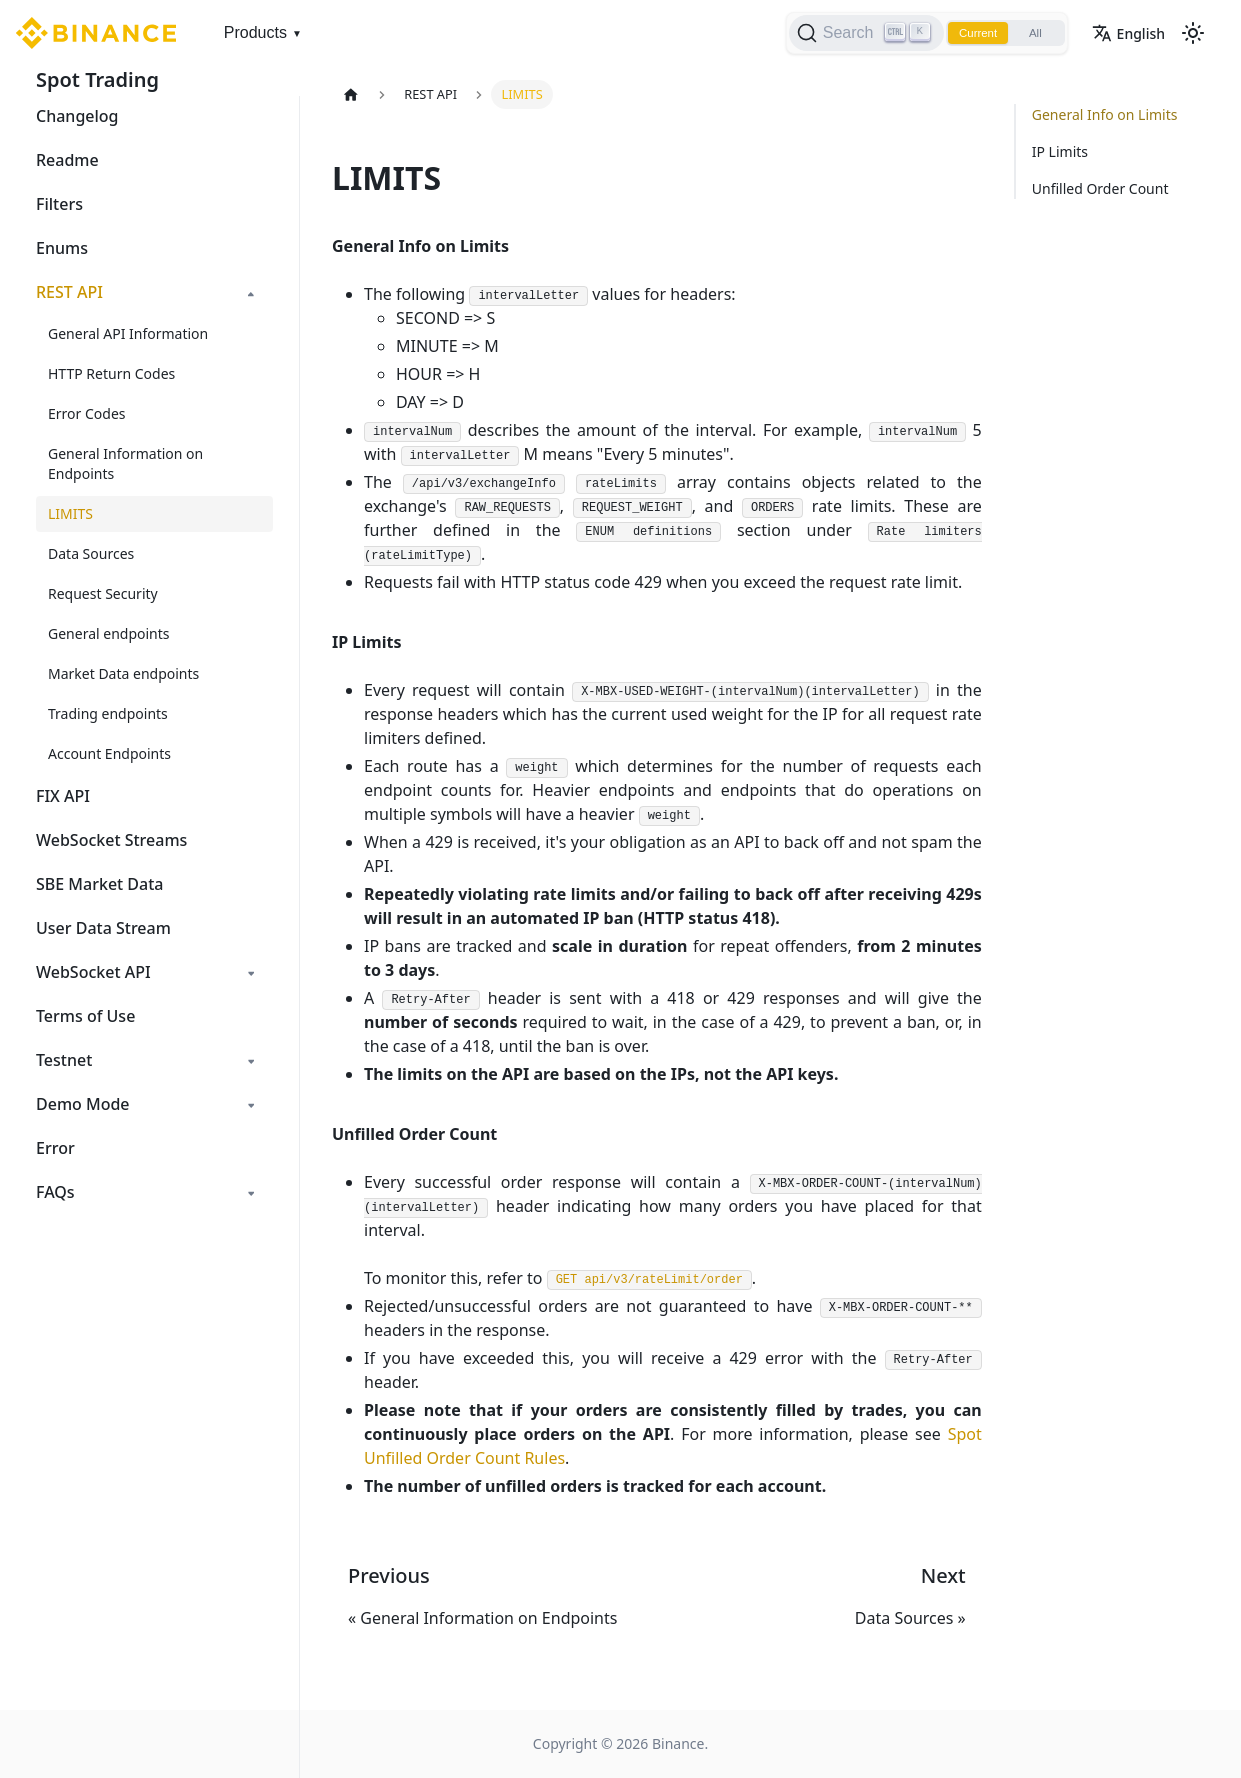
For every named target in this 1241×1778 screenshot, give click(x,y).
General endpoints (109, 633)
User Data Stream (103, 928)
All (1032, 33)
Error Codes (87, 413)
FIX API (63, 796)
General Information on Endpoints (125, 463)
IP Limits (1060, 151)
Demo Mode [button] (83, 1104)
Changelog (77, 116)
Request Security (103, 593)
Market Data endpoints (123, 673)
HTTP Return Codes (111, 373)
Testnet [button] (64, 1060)
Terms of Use (85, 1016)
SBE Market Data (100, 884)
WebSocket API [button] (93, 972)
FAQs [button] (55, 1192)
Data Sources (91, 553)
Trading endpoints (108, 713)
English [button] (1128, 33)
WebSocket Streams (111, 840)
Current (971, 33)
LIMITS (70, 513)
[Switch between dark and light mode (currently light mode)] (1193, 33)
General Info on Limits (1105, 114)
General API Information (128, 333)
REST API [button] (69, 292)
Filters (59, 204)
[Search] (856, 33)
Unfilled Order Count (1100, 188)
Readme (67, 160)
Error (55, 1148)
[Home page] (351, 94)
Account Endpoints (109, 753)
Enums (62, 248)
